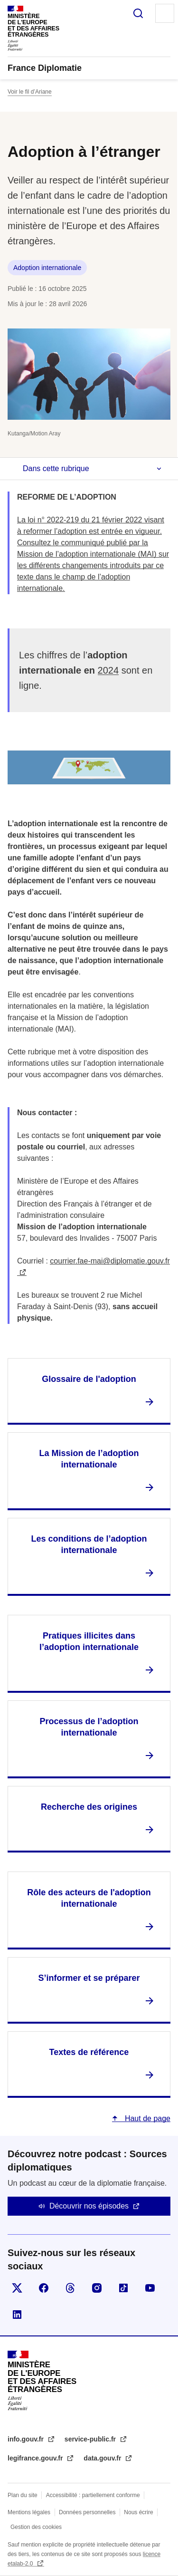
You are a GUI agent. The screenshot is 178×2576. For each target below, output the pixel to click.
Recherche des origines (89, 1807)
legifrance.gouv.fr (36, 2458)
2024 (108, 670)
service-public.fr (91, 2439)
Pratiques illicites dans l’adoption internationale (89, 1641)
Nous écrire (138, 2512)
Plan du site (22, 2495)
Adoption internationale (47, 267)
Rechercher (138, 13)
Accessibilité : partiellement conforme (93, 2495)
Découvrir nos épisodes (89, 2206)
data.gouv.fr (103, 2458)
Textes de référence (89, 2052)
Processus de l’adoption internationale (88, 1727)
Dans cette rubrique (56, 468)
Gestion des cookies (36, 2527)
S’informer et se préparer (89, 1978)
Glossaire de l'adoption (89, 1379)
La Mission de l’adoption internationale (89, 1458)
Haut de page (146, 2118)
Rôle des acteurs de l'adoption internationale (88, 1898)
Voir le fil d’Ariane (30, 91)
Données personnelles (87, 2512)
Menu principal (164, 13)
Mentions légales (29, 2512)
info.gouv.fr (27, 2439)
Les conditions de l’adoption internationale (89, 1544)
